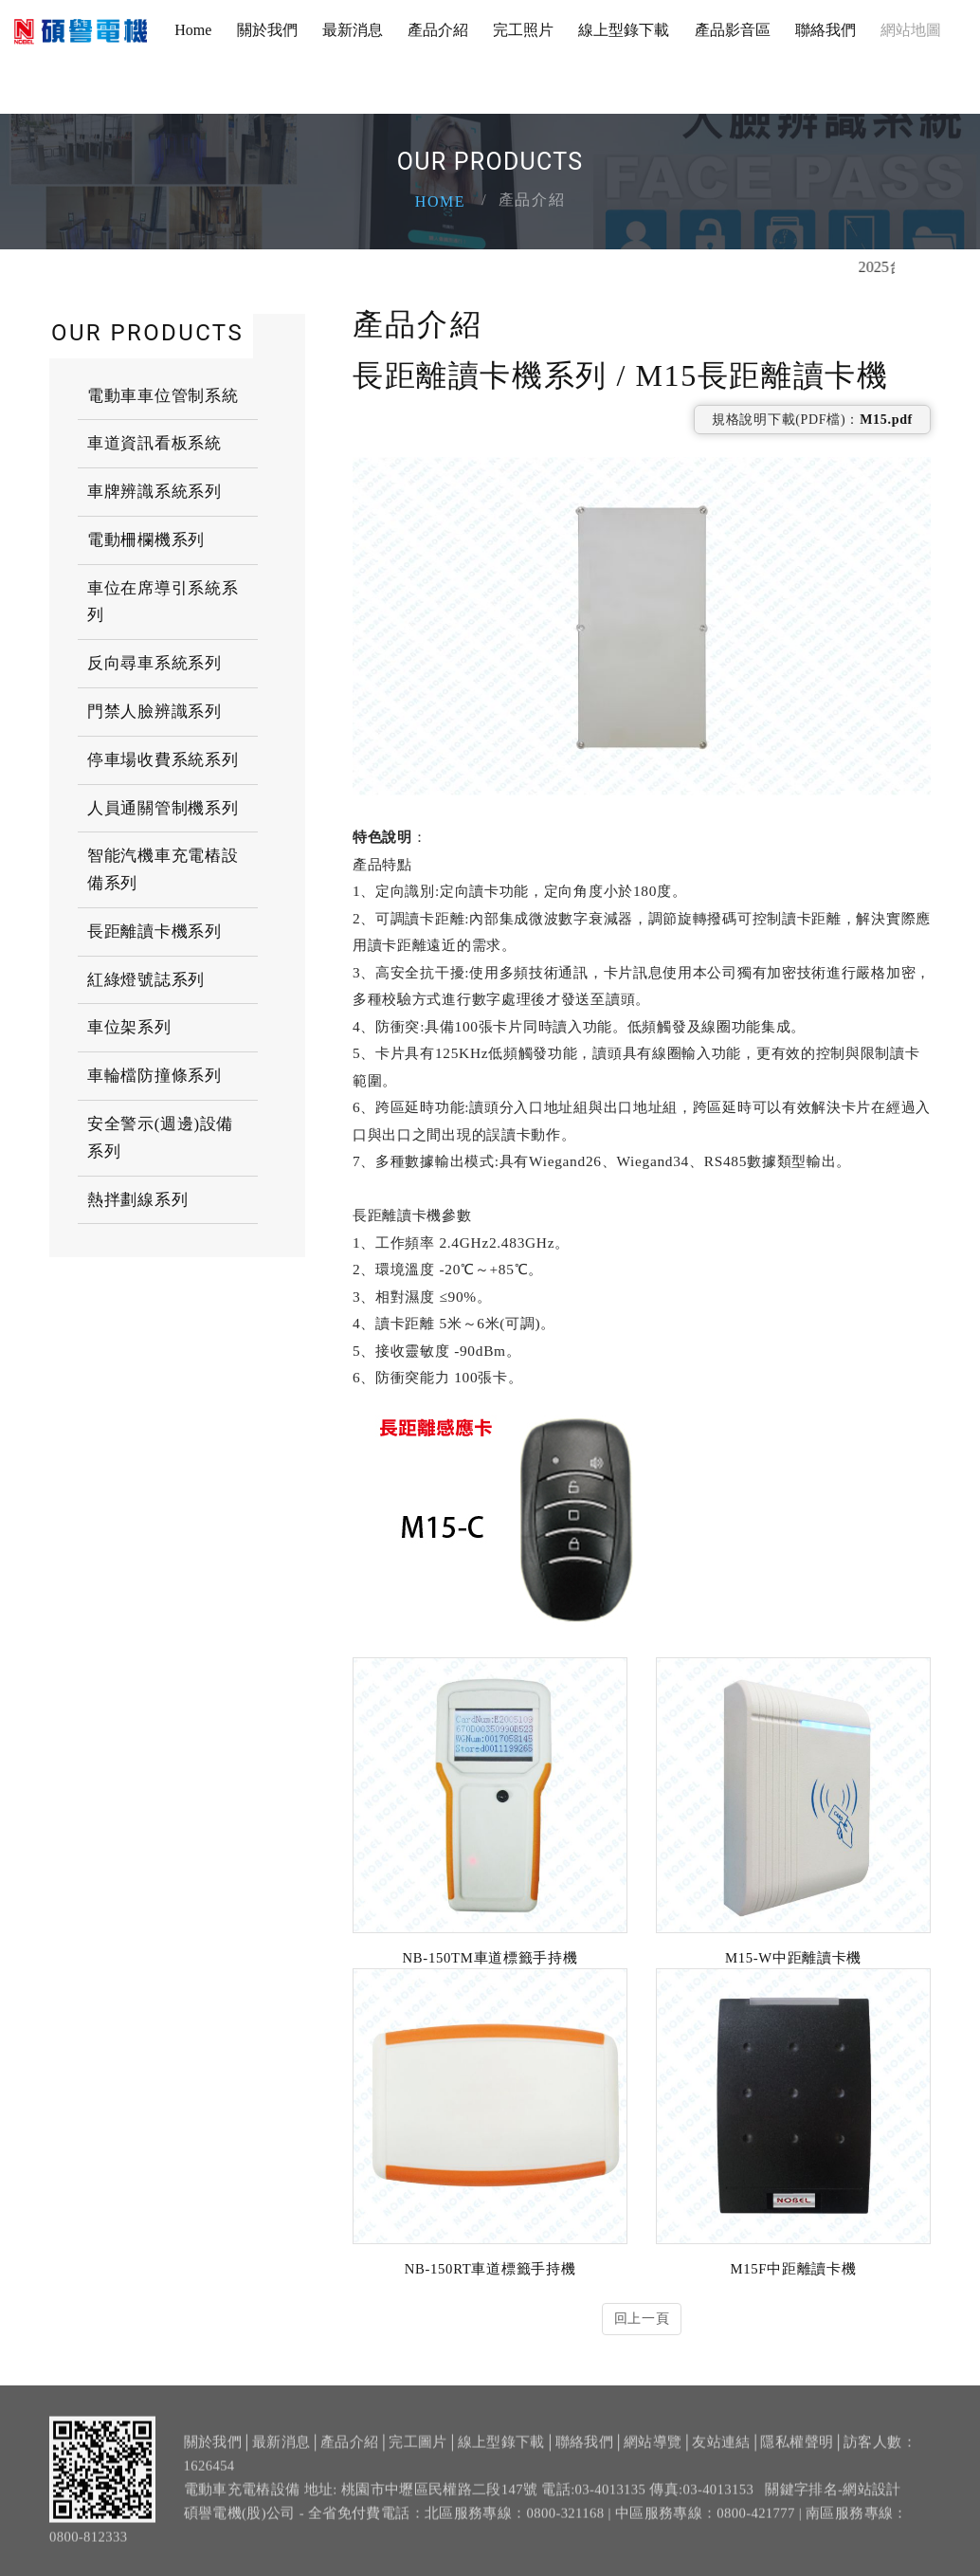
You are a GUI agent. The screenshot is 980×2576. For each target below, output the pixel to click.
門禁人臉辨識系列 (154, 711)
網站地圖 (910, 30)
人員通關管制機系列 (162, 807)
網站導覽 (652, 2451)
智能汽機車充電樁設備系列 (162, 868)
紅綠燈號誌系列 (146, 979)
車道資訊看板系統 (154, 442)
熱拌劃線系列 (137, 1199)
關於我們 (267, 30)
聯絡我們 (825, 30)
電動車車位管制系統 (162, 395)
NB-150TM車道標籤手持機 (490, 1956)
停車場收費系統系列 (162, 759)
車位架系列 (129, 1027)
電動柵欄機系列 (146, 539)
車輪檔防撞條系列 (154, 1075)
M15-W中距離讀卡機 (793, 1956)
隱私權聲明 (796, 2451)
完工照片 (523, 30)
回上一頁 (642, 2318)
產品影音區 (733, 30)
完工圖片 (417, 2451)
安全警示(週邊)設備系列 (160, 1137)
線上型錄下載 (623, 30)
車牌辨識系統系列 (154, 491)
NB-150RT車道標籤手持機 (490, 2267)
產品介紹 (438, 30)
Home (192, 30)
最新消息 (352, 30)
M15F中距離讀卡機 (794, 2267)
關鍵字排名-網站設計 (833, 2500)
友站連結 (721, 2451)
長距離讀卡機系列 (154, 931)
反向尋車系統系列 (154, 662)
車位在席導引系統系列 (162, 601)
